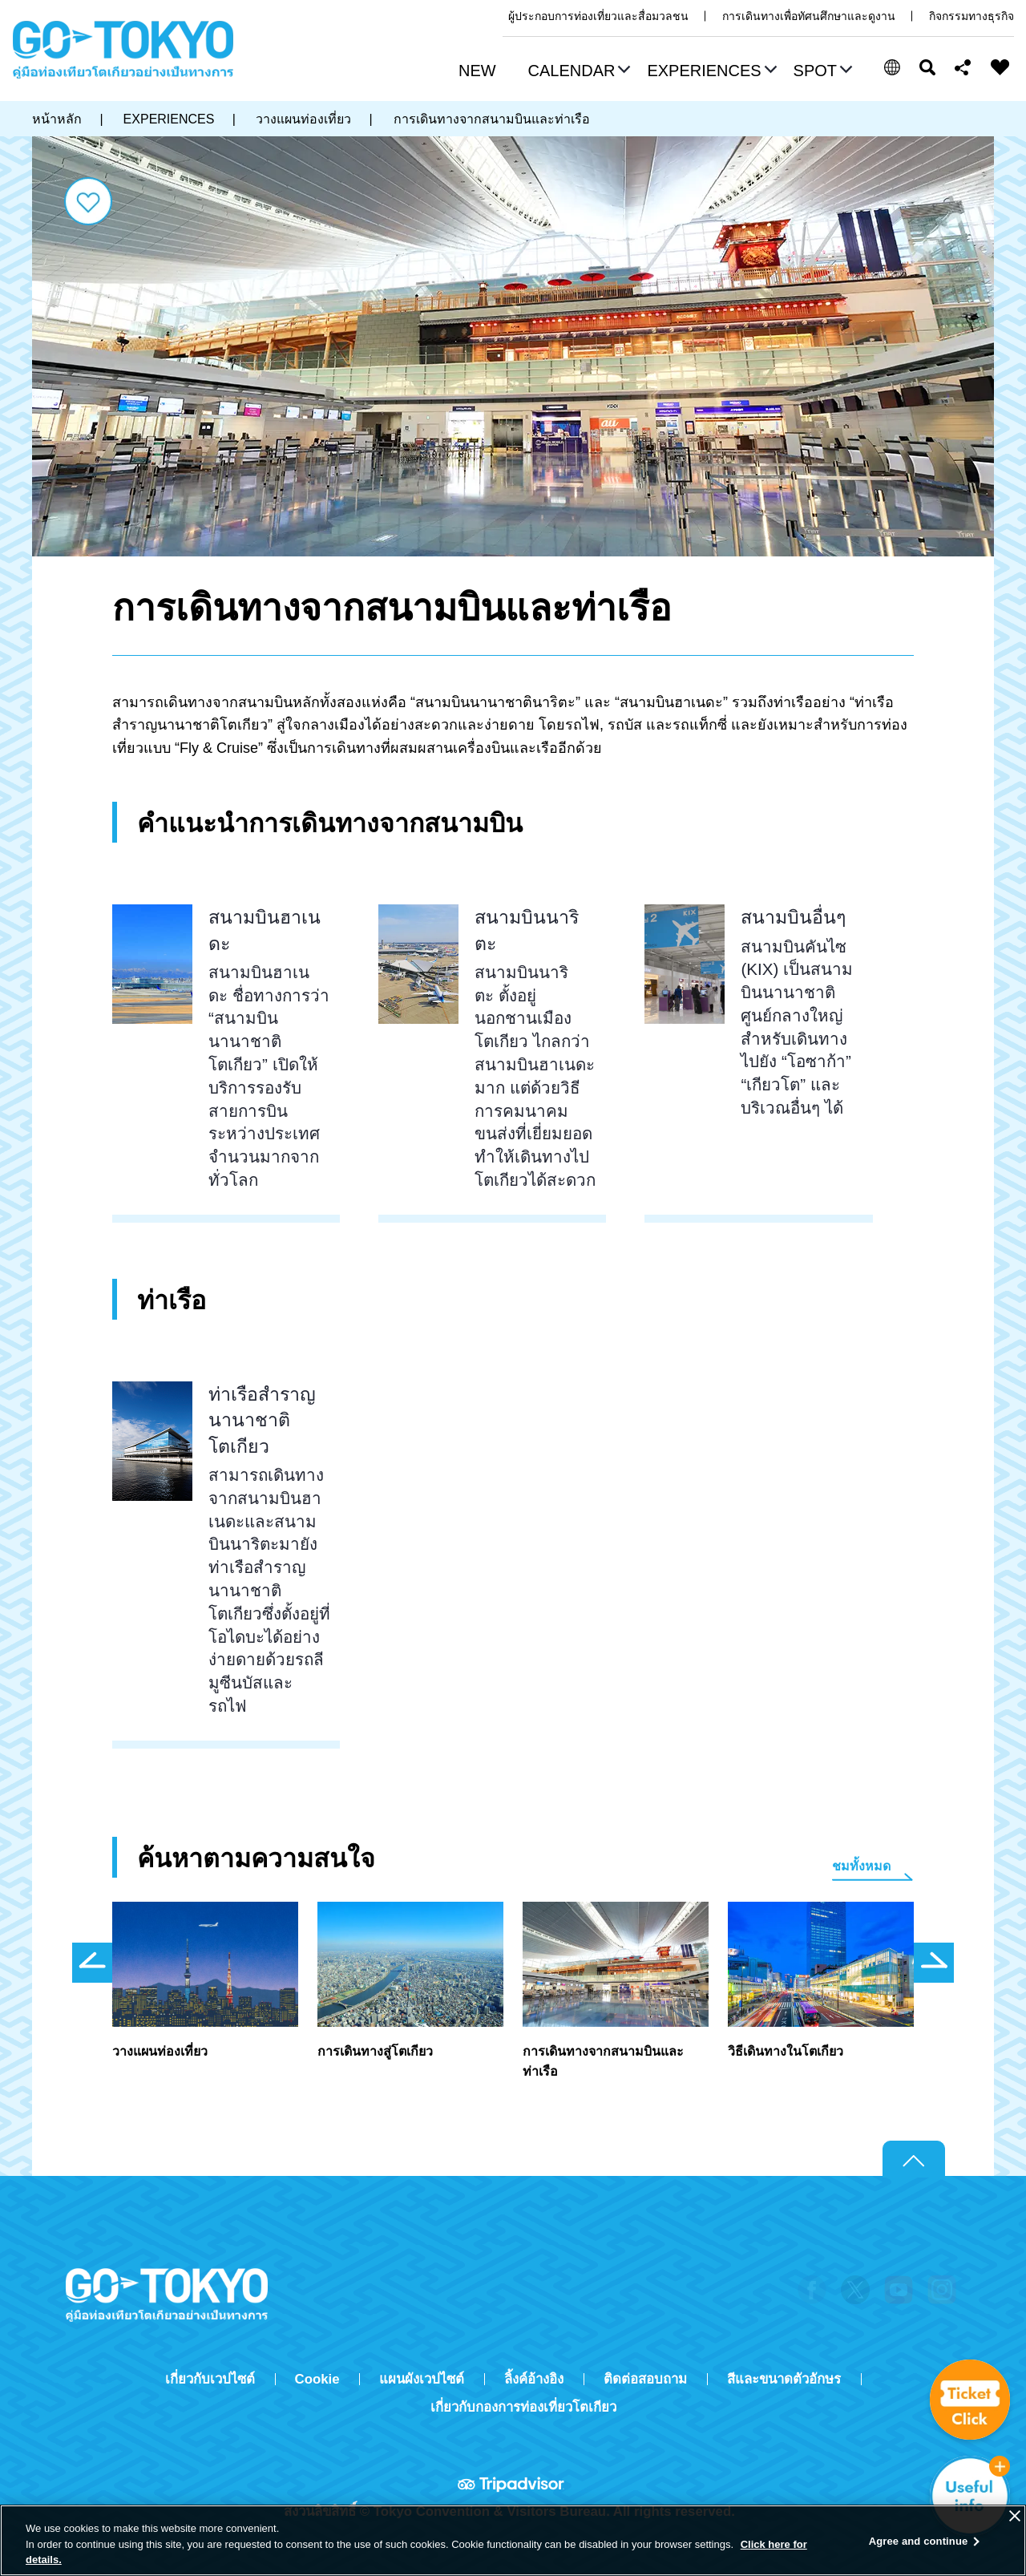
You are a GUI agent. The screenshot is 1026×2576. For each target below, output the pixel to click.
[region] (513, 2540)
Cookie (317, 2379)
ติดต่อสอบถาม (645, 2379)
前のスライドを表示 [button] (92, 1963)
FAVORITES (1000, 67)
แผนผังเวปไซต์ (421, 2379)
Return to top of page (914, 2159)
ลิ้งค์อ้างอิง (533, 2379)
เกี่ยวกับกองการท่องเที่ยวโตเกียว (523, 2407)
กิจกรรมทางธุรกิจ (971, 16)
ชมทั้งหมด (861, 1866)
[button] (577, 72)
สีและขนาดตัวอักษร (784, 2379)
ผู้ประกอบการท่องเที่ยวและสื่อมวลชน (598, 16)
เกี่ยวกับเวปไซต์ (210, 2379)
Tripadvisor (513, 2484)
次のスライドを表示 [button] (934, 1963)
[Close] (1015, 2516)
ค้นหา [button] (927, 67)
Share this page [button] (963, 67)
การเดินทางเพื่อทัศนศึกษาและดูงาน (808, 16)
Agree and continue (918, 2541)
